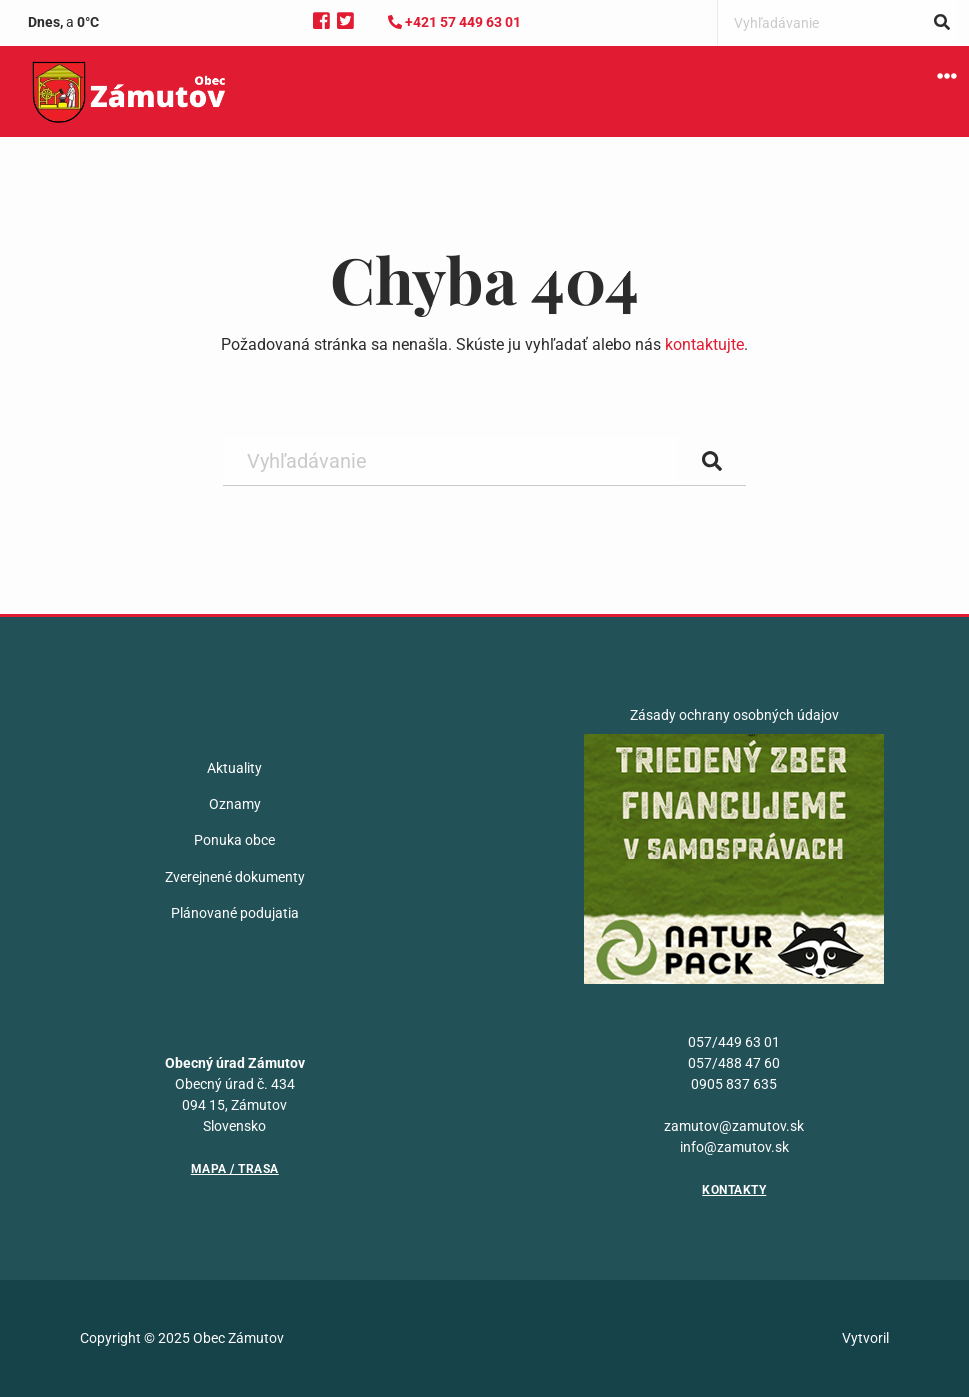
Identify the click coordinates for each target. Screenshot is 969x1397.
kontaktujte (704, 344)
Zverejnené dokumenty (235, 877)
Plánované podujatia (235, 913)
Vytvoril (865, 1338)
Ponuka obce (234, 840)
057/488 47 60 (734, 1063)
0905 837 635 (734, 1084)
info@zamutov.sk (734, 1147)
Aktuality (234, 768)
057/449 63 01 (734, 1042)
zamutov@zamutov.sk (734, 1126)
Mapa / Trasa (235, 1169)
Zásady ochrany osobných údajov (734, 715)
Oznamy (235, 804)
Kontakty (734, 1190)
